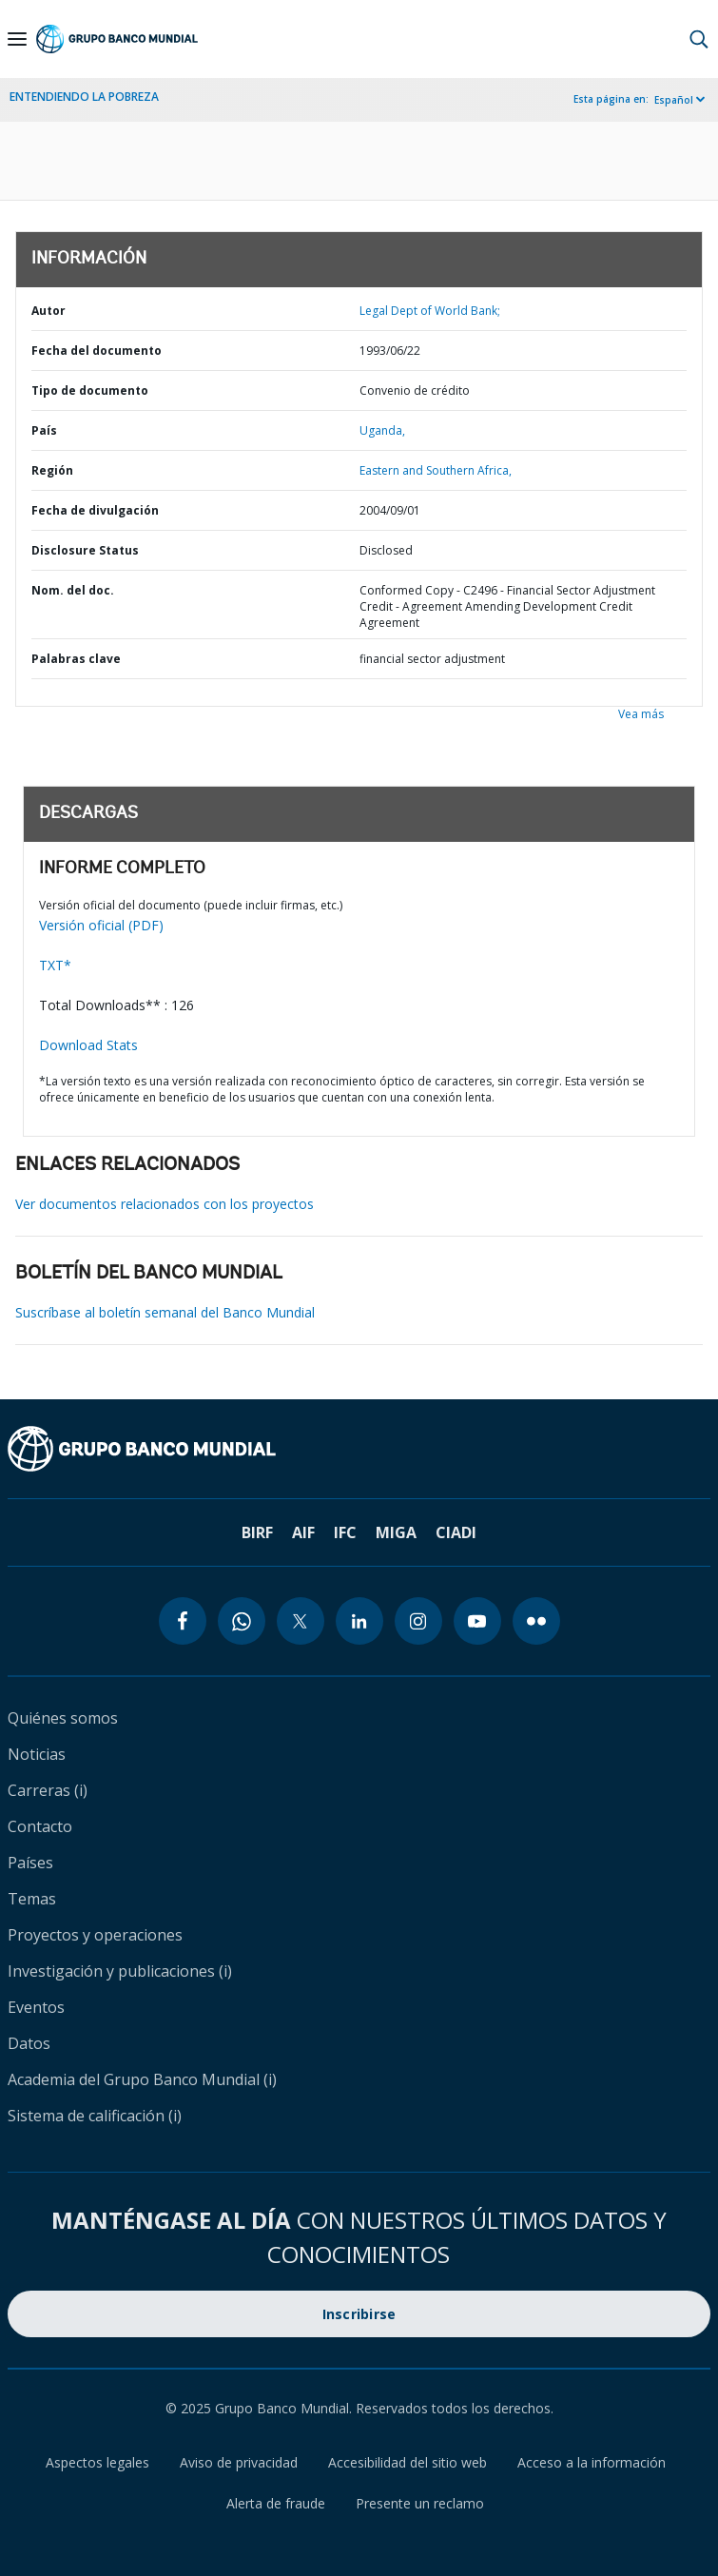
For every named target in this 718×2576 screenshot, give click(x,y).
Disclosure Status (85, 550)
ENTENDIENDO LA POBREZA (84, 96)
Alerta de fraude (275, 2503)
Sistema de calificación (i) (95, 2115)
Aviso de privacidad (239, 2462)
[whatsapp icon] (241, 1621)
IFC (345, 1532)
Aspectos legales (97, 2462)
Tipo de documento (89, 390)
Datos (29, 2043)
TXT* (55, 965)
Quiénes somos (63, 1718)
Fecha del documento (96, 350)
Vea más (641, 714)
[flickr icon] (536, 1621)
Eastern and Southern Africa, (435, 470)
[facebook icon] (182, 1621)
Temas (32, 1898)
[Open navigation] (17, 39)
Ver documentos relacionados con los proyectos (164, 1204)
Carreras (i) (47, 1790)
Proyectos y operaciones (95, 1934)
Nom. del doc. (72, 590)
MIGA (396, 1532)
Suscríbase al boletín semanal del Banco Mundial (165, 1312)
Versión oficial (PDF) (101, 925)
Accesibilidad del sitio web (407, 2462)
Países (30, 1862)
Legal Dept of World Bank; (429, 310)
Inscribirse (359, 2314)
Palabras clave (76, 659)
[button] (699, 39)
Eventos (36, 2007)
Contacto (40, 1826)
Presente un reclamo (420, 2503)
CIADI (456, 1532)
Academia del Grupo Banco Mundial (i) (142, 2079)
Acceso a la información (591, 2462)
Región (52, 470)
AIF (303, 1532)
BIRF (257, 1532)
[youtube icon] (477, 1621)
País (44, 430)
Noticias (37, 1754)
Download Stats (88, 1045)
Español (673, 100)
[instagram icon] (418, 1621)
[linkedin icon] (359, 1621)
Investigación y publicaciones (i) (120, 1971)
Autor (48, 310)
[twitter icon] (300, 1621)
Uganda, (382, 430)
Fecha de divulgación (95, 510)
